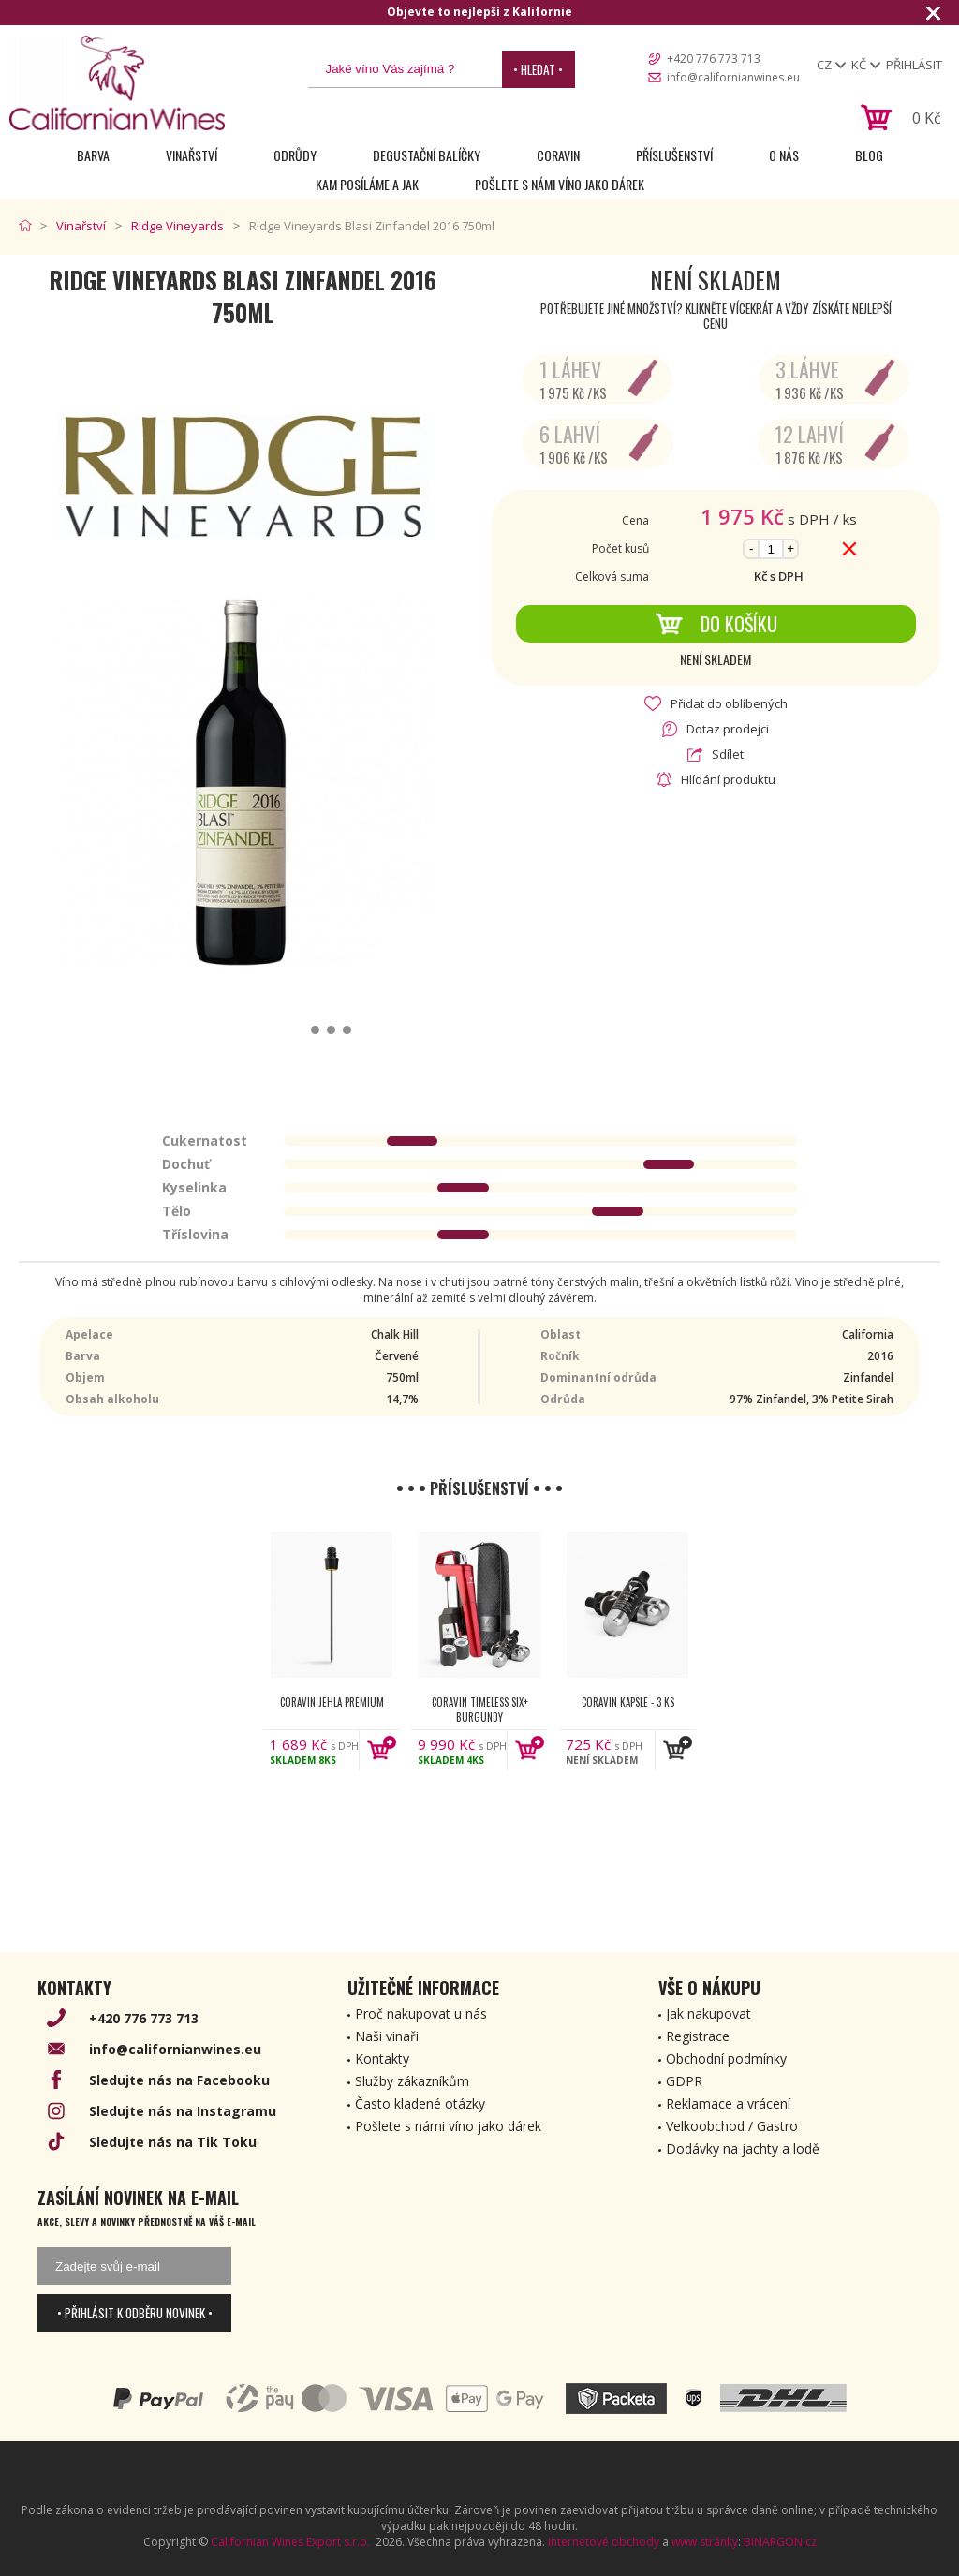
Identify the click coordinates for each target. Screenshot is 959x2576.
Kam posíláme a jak (367, 184)
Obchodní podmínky (726, 2058)
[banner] (117, 83)
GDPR (684, 2081)
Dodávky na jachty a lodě (742, 2148)
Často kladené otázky (420, 2103)
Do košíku (716, 624)
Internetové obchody (603, 2542)
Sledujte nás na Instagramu (182, 2111)
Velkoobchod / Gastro (732, 2126)
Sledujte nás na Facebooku (179, 2080)
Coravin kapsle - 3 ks (628, 1702)
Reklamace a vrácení (728, 2103)
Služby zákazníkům (412, 2081)
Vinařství (191, 155)
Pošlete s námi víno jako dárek (559, 184)
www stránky (704, 2542)
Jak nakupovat (708, 2013)
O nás (784, 155)
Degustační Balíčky (426, 155)
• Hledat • (538, 69)
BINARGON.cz (780, 2542)
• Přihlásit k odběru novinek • (135, 2312)
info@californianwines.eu (733, 77)
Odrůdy (295, 155)
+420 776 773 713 (713, 59)
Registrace (698, 2036)
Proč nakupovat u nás (421, 2013)
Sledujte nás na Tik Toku (173, 2142)
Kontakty (382, 2058)
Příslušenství (674, 155)
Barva (93, 155)
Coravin (558, 155)
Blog (869, 155)
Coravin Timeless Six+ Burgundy (480, 1710)
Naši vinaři (387, 2036)
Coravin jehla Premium (332, 1702)
